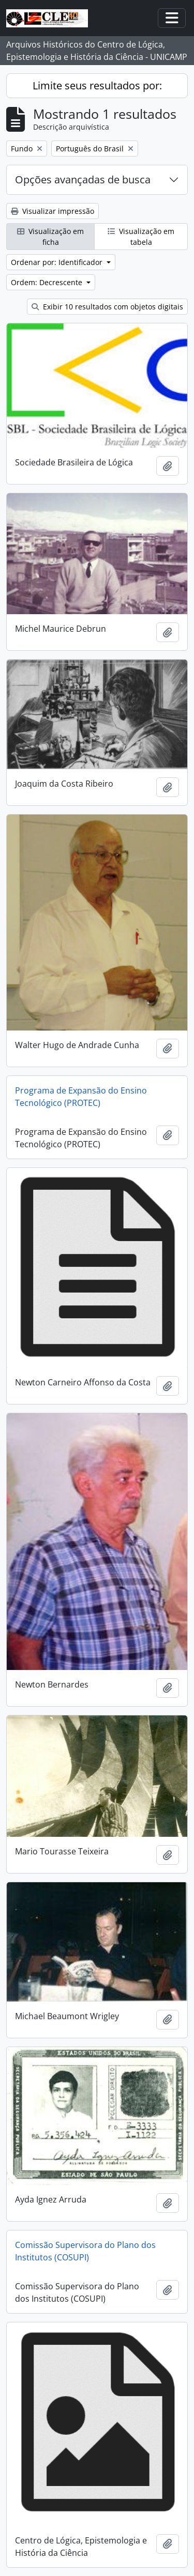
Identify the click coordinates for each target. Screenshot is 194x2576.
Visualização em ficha (50, 236)
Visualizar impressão (52, 211)
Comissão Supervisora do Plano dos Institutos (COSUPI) (85, 2251)
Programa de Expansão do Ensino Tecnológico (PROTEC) (81, 1097)
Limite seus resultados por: (97, 85)
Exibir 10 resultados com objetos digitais (107, 306)
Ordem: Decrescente (47, 282)
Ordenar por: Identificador (58, 262)
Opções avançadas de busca (83, 179)
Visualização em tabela (141, 236)
